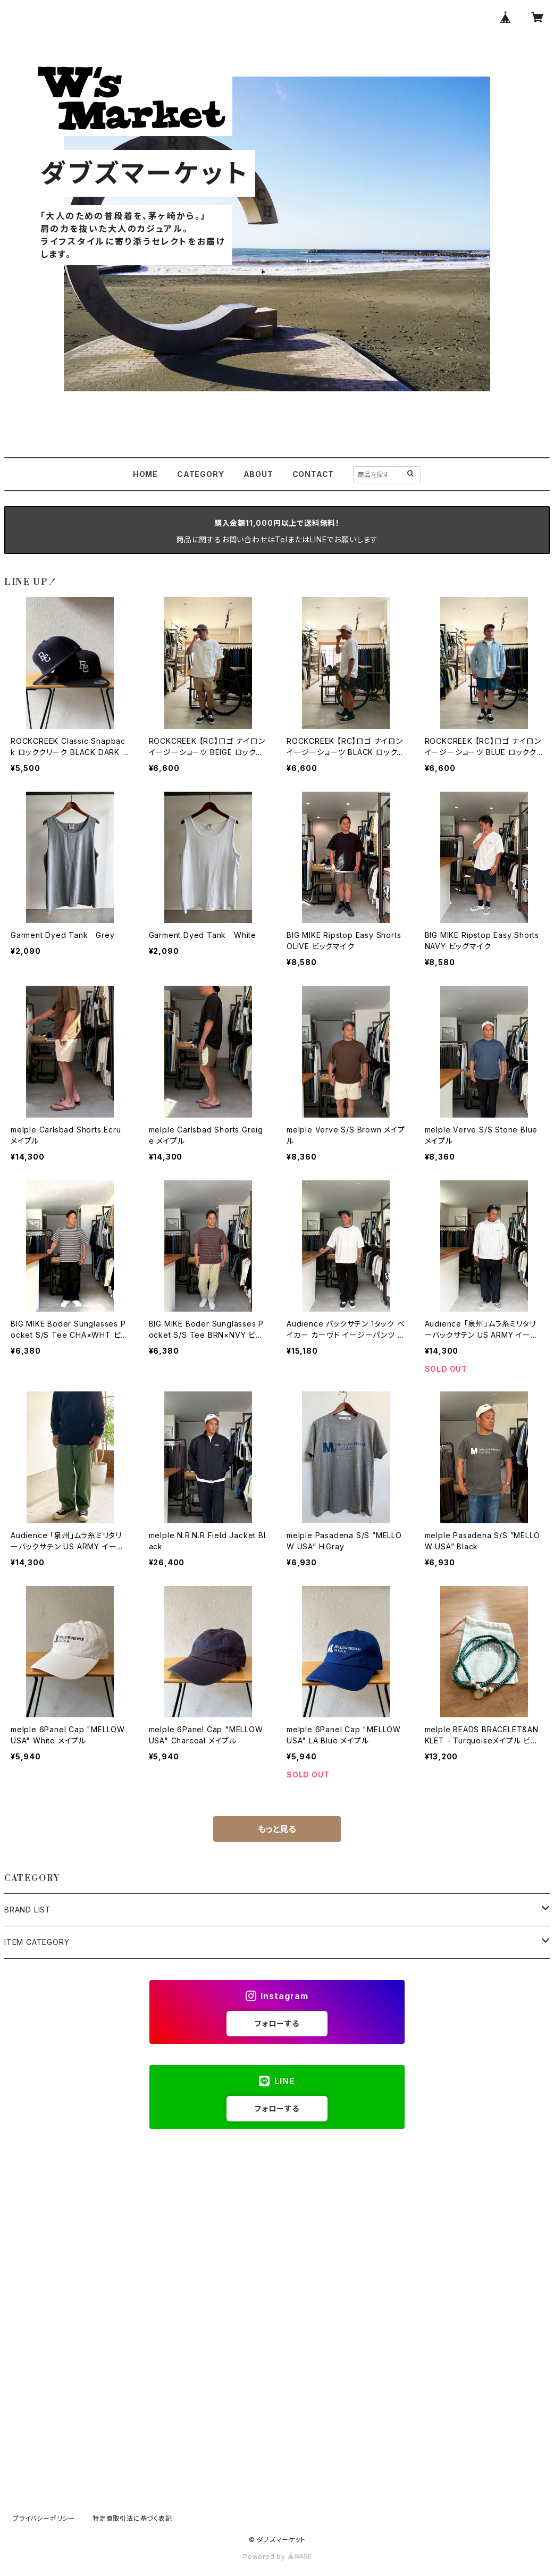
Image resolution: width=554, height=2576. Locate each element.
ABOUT (258, 474)
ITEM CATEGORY (36, 1941)
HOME (145, 474)
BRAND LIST (27, 1909)
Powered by (277, 2557)
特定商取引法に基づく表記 (132, 2518)
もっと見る (277, 1829)
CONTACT (313, 474)
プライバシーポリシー (44, 2518)
